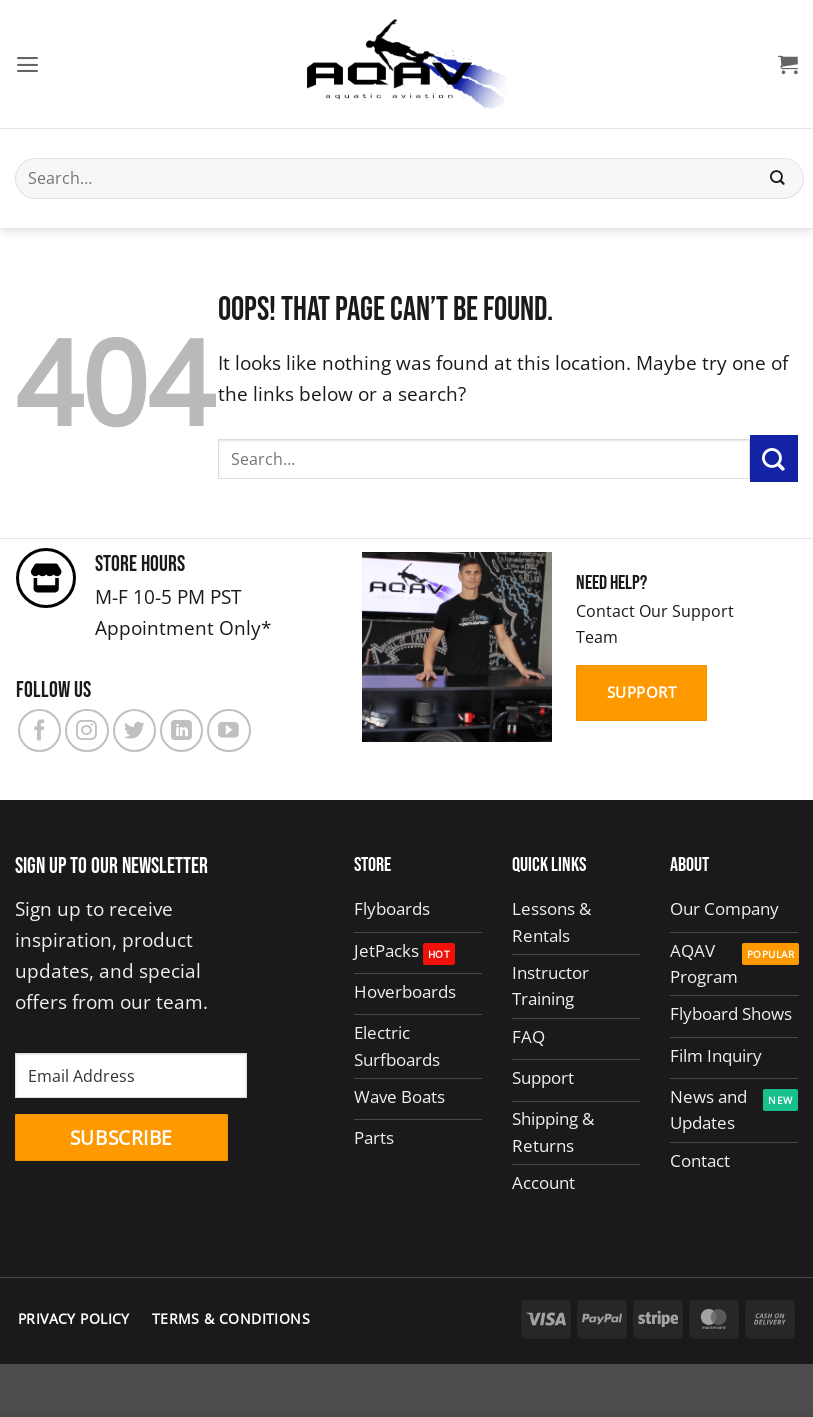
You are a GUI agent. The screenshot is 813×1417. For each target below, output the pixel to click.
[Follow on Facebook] (39, 730)
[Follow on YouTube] (228, 730)
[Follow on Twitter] (134, 730)
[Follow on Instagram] (86, 730)
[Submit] (778, 178)
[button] (29, 63)
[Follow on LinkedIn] (181, 730)
